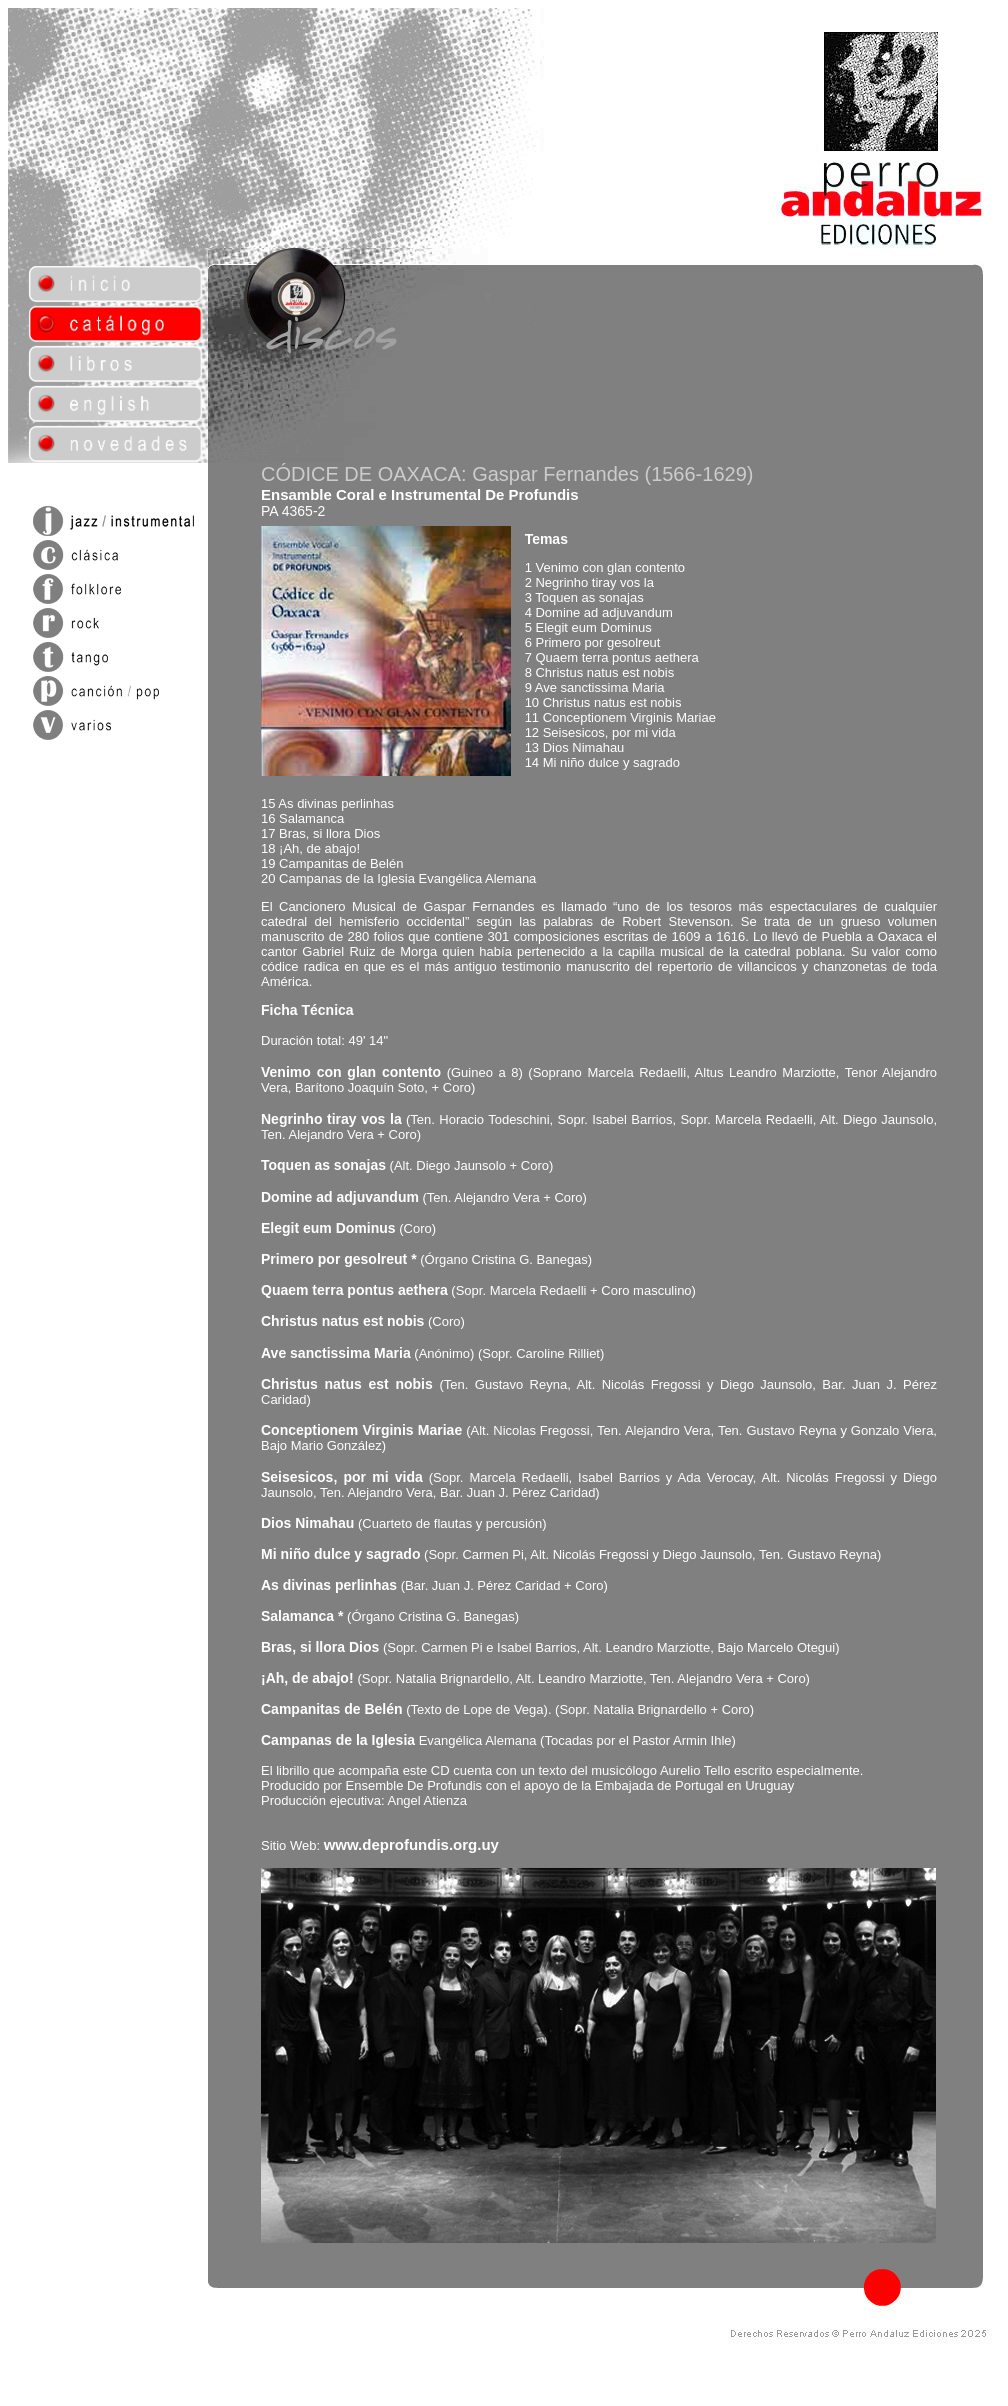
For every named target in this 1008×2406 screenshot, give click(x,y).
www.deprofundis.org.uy (411, 1844)
